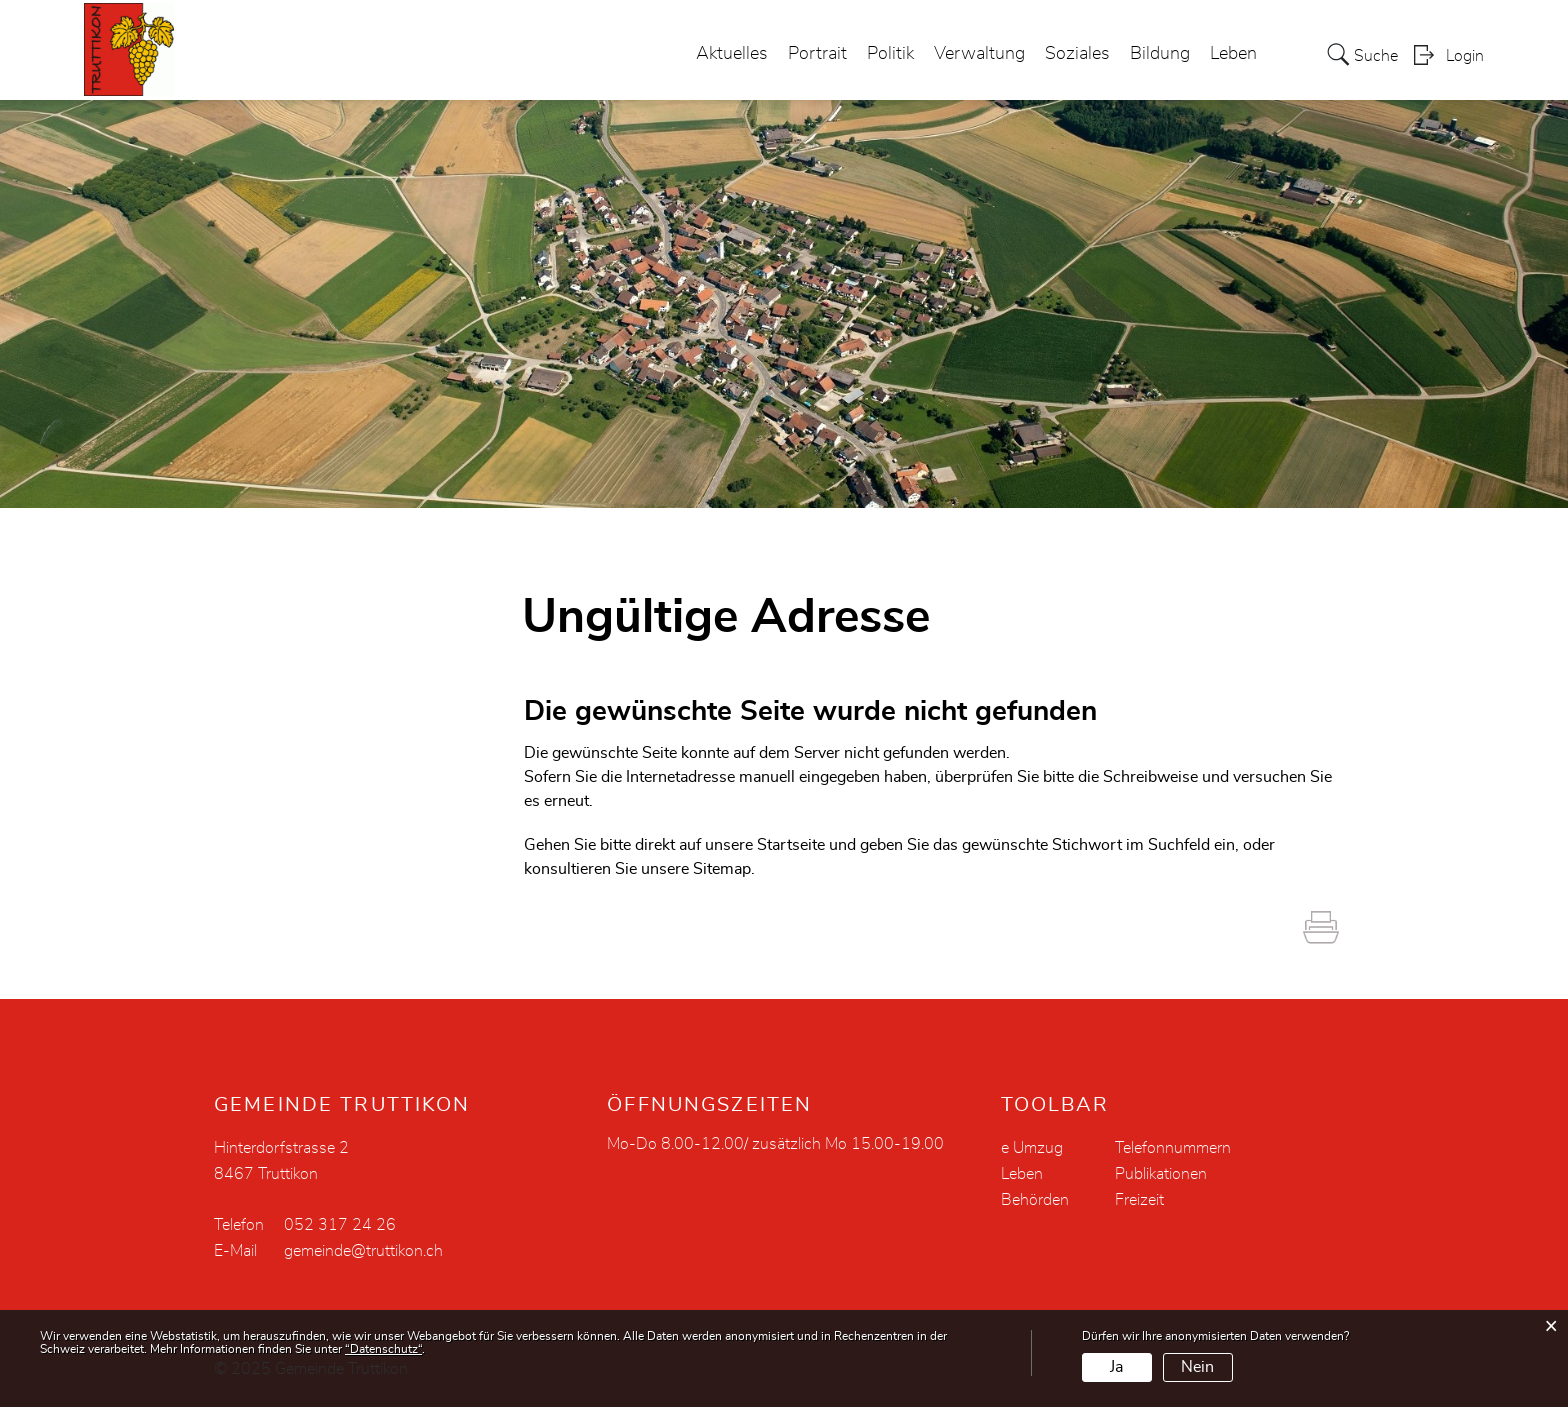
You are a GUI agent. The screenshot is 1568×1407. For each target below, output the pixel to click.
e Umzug (1032, 1148)
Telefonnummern (1173, 1148)
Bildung (1160, 54)
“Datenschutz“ (383, 1349)
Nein (1197, 1367)
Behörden (1035, 1200)
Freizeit (1139, 1200)
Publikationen (1161, 1174)
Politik (890, 54)
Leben (1233, 54)
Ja (1116, 1367)
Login (1465, 56)
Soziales (1077, 54)
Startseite (791, 845)
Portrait (817, 54)
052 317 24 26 (340, 1225)
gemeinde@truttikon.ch (363, 1251)
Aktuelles (732, 54)
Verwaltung (979, 54)
